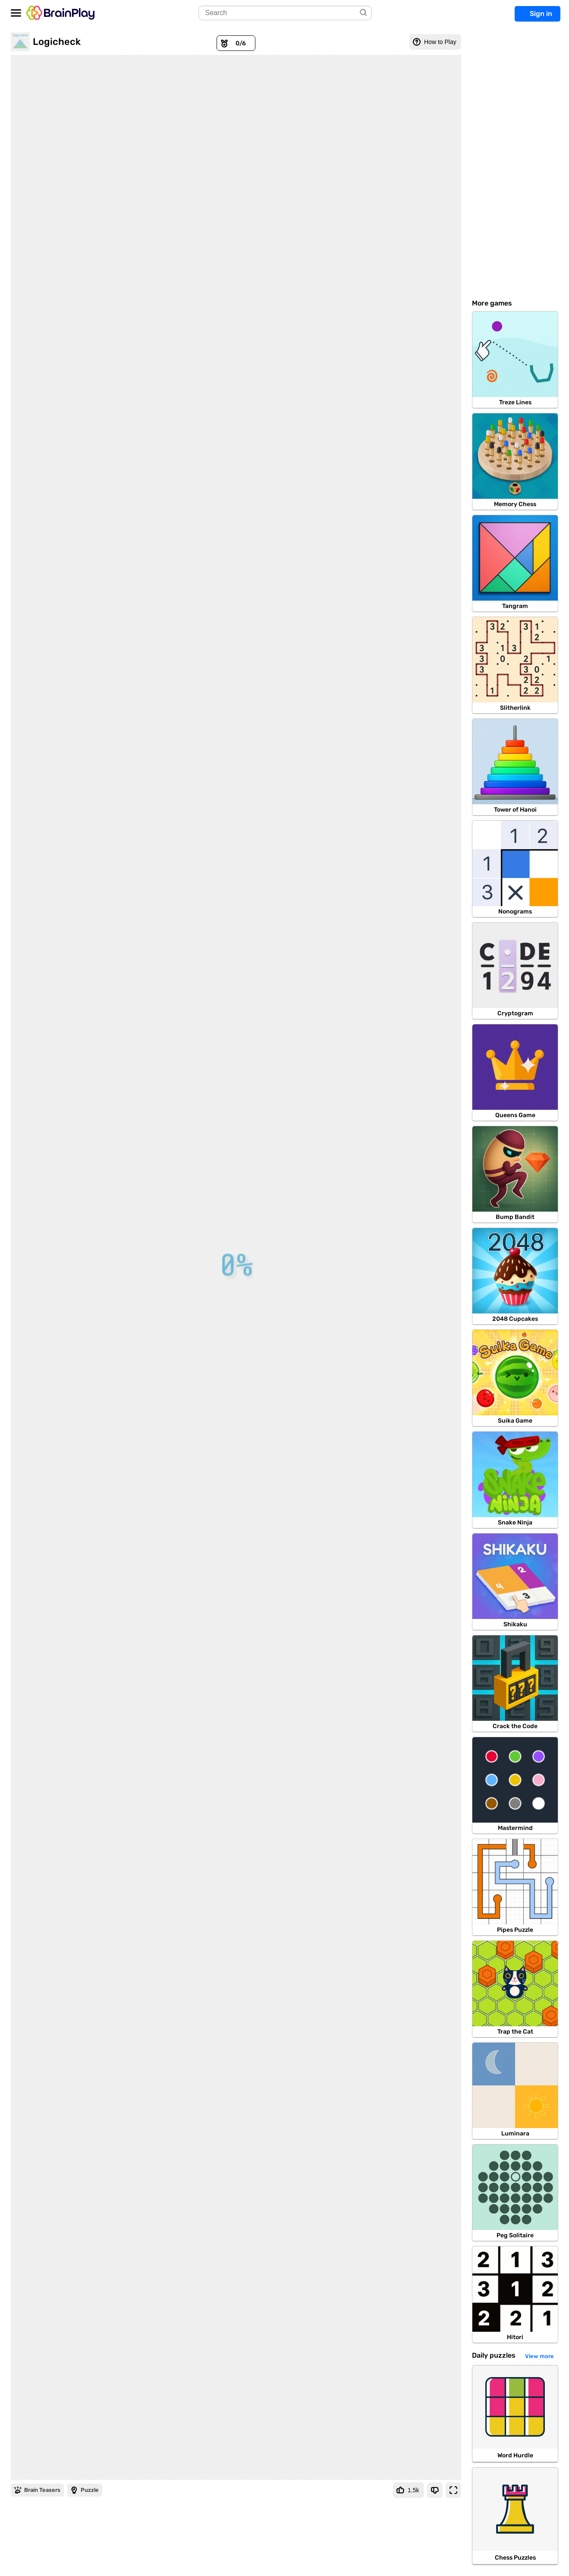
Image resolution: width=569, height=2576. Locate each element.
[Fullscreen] (453, 2490)
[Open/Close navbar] (16, 13)
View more (539, 2356)
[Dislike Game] (435, 2490)
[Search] (364, 12)
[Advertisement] (515, 161)
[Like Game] (408, 2490)
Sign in (541, 13)
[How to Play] (435, 42)
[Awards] (236, 43)
